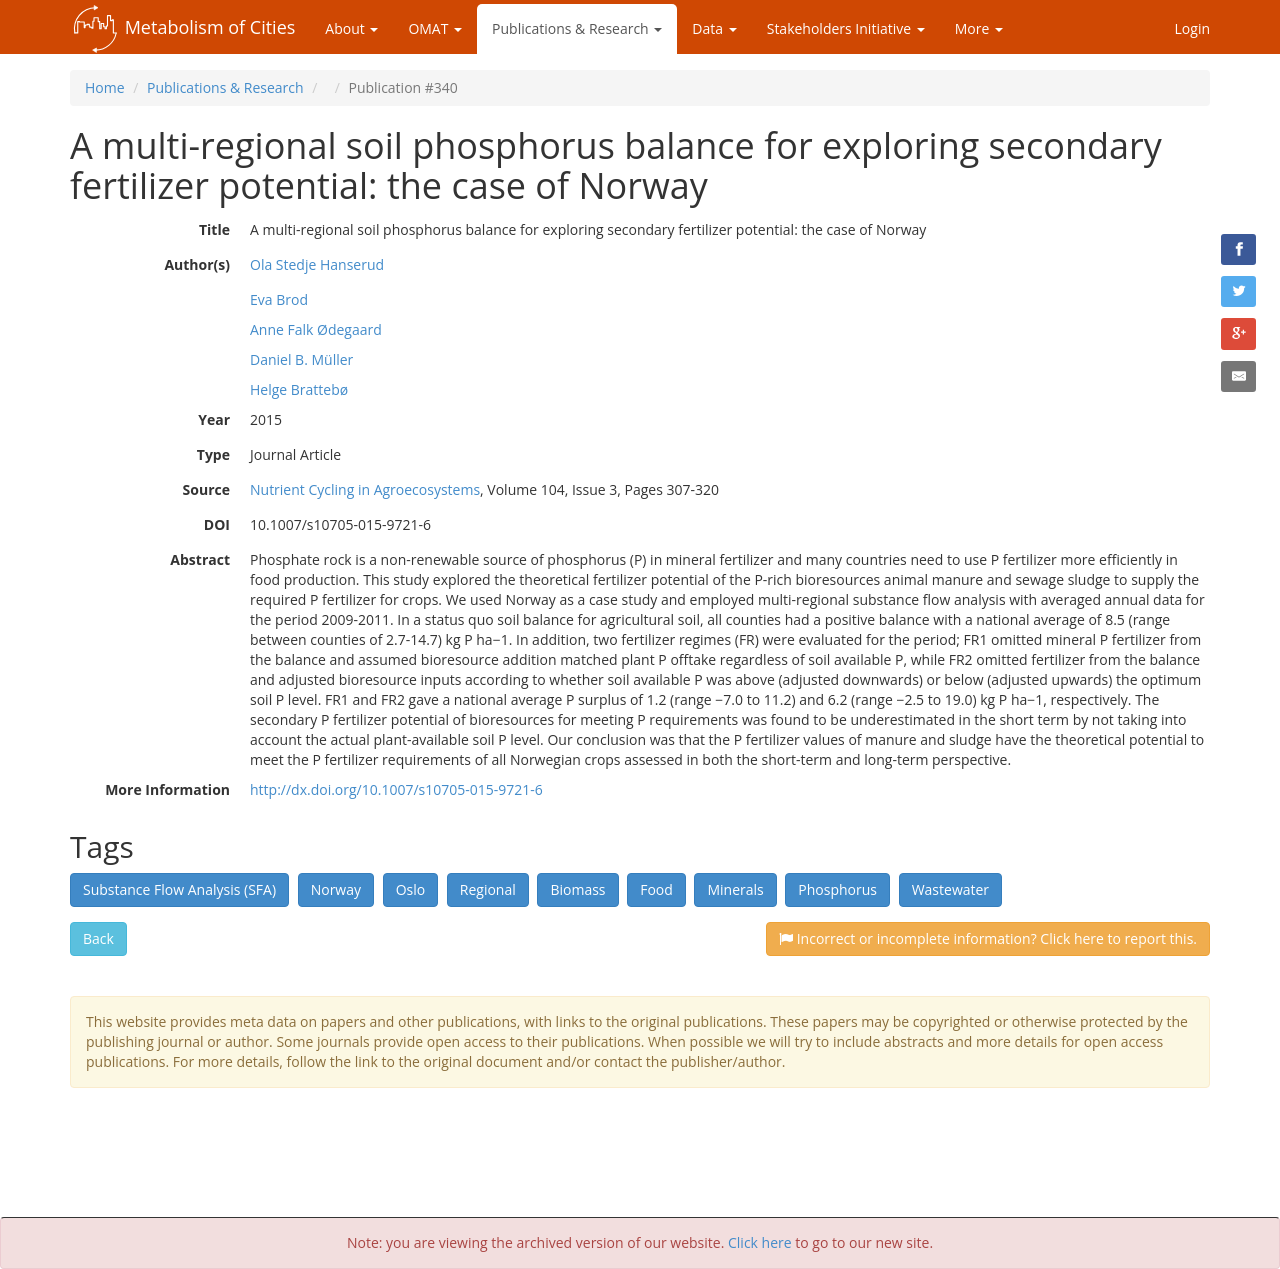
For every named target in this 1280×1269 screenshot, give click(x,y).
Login (1192, 28)
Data (714, 28)
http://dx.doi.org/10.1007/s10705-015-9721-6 (396, 789)
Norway (336, 889)
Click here (760, 1242)
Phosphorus (837, 889)
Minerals (735, 889)
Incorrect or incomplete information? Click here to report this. (988, 938)
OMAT (435, 28)
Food (656, 889)
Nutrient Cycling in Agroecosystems (365, 489)
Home (105, 87)
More (979, 28)
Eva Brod (279, 299)
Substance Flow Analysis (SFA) (179, 889)
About (351, 28)
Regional (488, 889)
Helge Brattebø (299, 389)
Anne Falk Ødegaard (316, 329)
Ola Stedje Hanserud (317, 264)
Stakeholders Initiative (846, 28)
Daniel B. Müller (301, 359)
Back (98, 938)
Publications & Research (577, 28)
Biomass (577, 889)
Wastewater (950, 889)
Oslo (411, 889)
